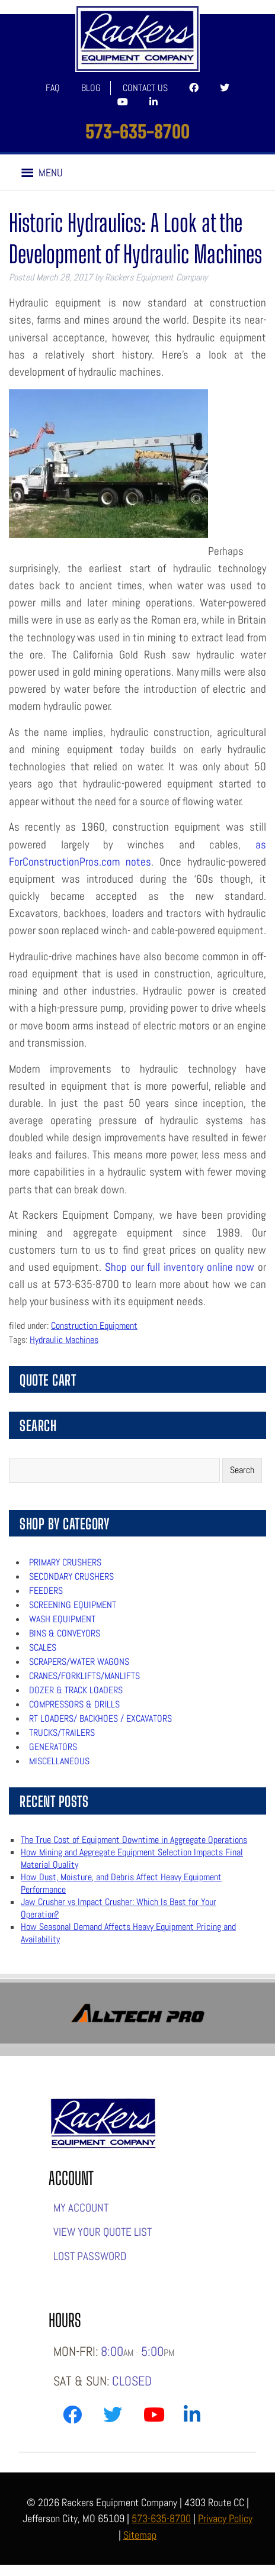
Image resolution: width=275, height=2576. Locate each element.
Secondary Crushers (71, 1576)
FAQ (53, 88)
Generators (53, 1747)
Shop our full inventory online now (179, 1267)
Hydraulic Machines (64, 1340)
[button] (51, 173)
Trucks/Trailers (62, 1732)
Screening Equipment (72, 1605)
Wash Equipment (62, 1619)
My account (80, 2207)
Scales (42, 1647)
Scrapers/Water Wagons (79, 1661)
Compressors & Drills (74, 1704)
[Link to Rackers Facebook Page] (72, 2417)
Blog (91, 88)
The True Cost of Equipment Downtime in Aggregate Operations (134, 1839)
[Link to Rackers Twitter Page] (113, 2417)
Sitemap (139, 2535)
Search (242, 1470)
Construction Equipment (94, 1325)
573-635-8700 (137, 131)
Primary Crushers (65, 1562)
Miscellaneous (59, 1761)
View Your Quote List (102, 2232)
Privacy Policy (225, 2518)
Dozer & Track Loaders (76, 1690)
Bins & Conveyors (64, 1633)
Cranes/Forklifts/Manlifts (84, 1676)
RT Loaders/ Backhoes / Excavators (100, 1718)
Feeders (46, 1590)
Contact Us (145, 88)
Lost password (89, 2256)
